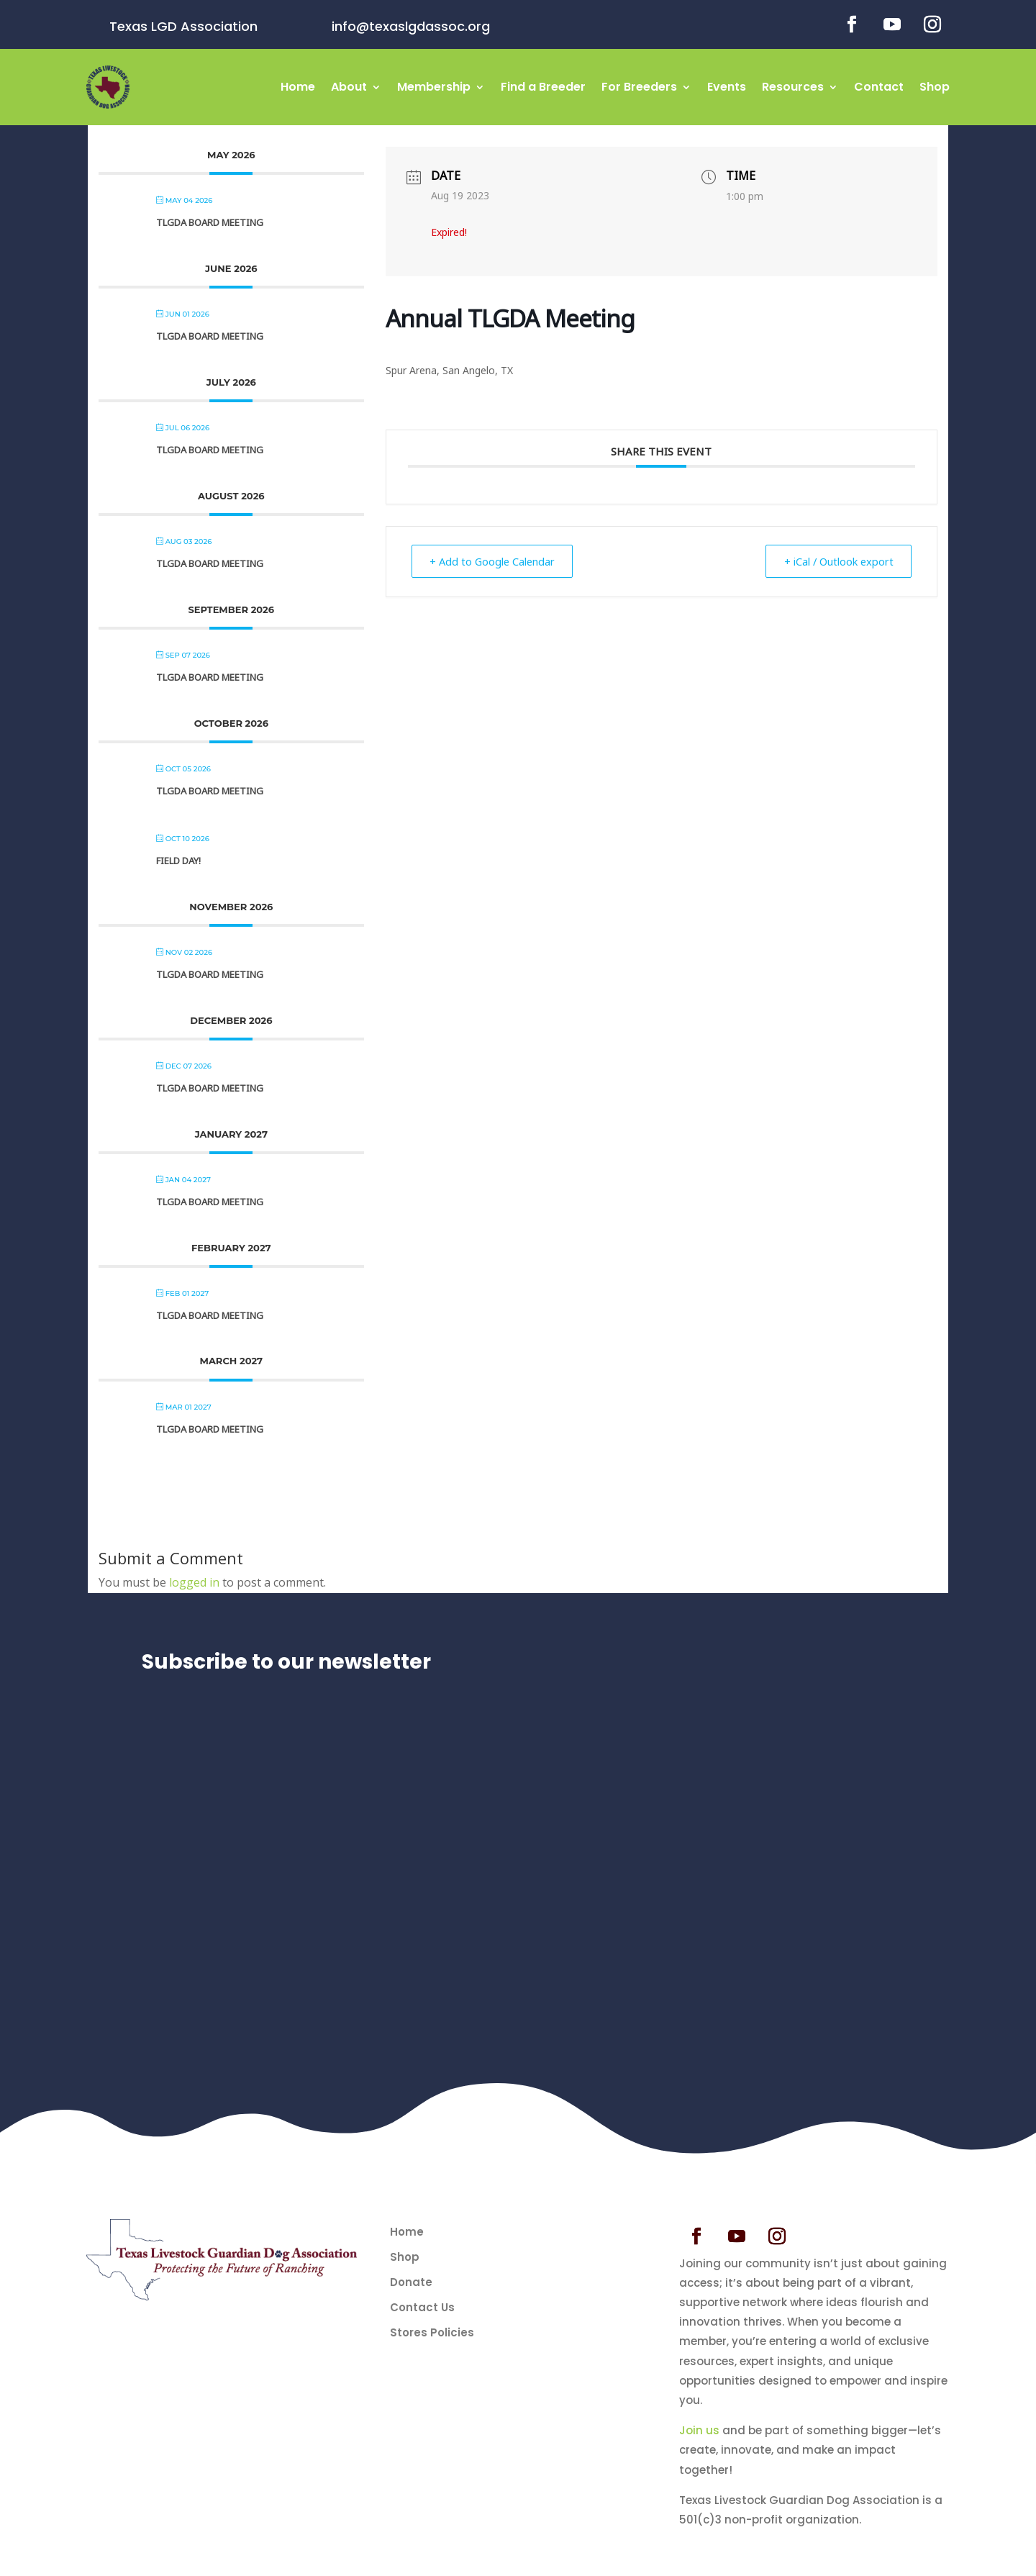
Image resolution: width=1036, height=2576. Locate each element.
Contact (879, 86)
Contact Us (422, 2307)
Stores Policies (432, 2333)
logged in (194, 1582)
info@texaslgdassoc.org (411, 26)
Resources (793, 86)
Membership (434, 86)
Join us (699, 2430)
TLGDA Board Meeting (209, 222)
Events (726, 86)
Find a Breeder (543, 86)
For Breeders (639, 86)
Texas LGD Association (183, 26)
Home (298, 86)
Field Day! (178, 860)
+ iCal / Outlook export (833, 561)
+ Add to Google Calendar (497, 561)
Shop (934, 86)
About (349, 86)
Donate (411, 2282)
